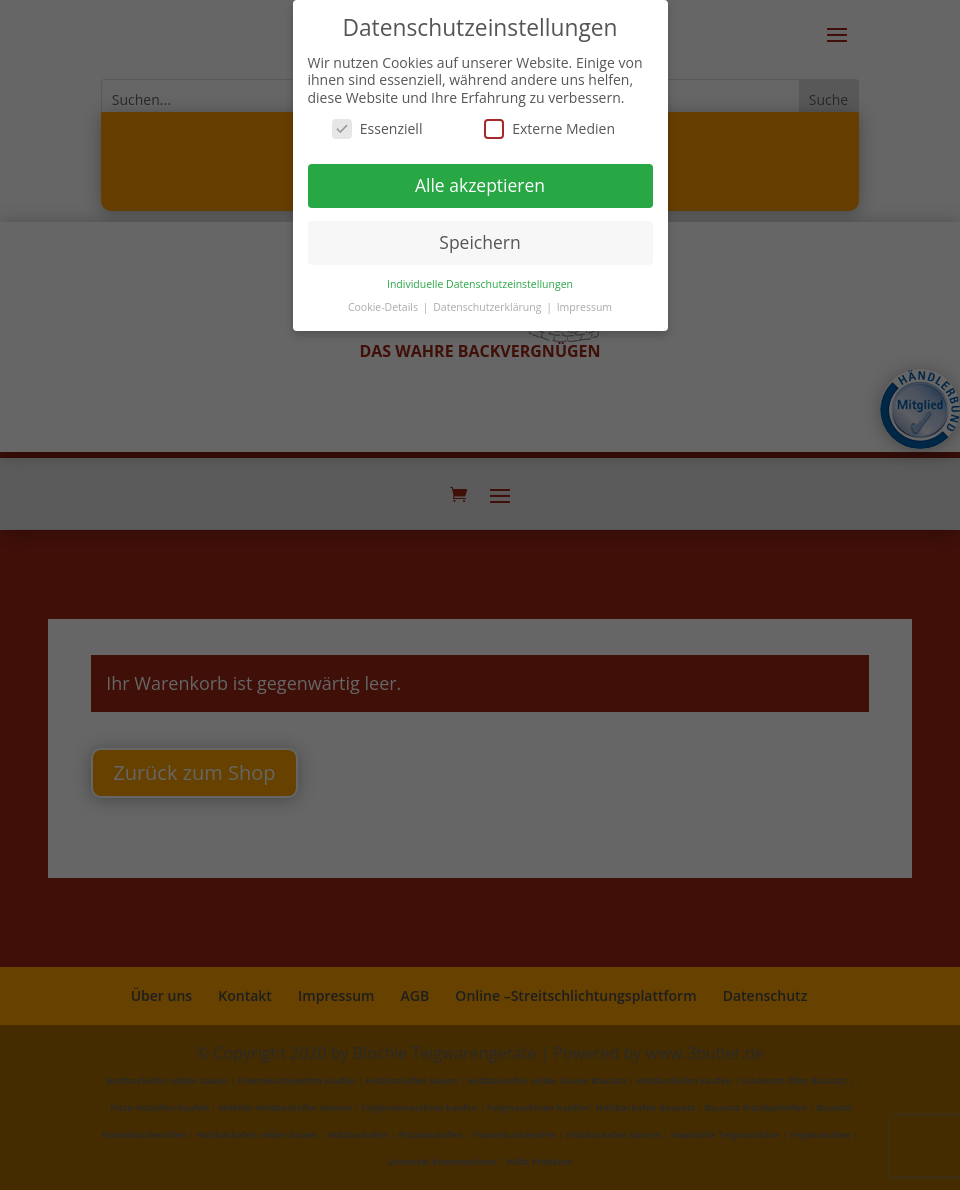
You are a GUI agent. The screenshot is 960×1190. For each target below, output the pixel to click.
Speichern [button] (479, 242)
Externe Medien (549, 128)
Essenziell (377, 128)
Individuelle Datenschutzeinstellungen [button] (480, 284)
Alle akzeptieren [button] (480, 185)
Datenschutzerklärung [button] (488, 307)
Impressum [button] (584, 307)
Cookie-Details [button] (384, 307)
